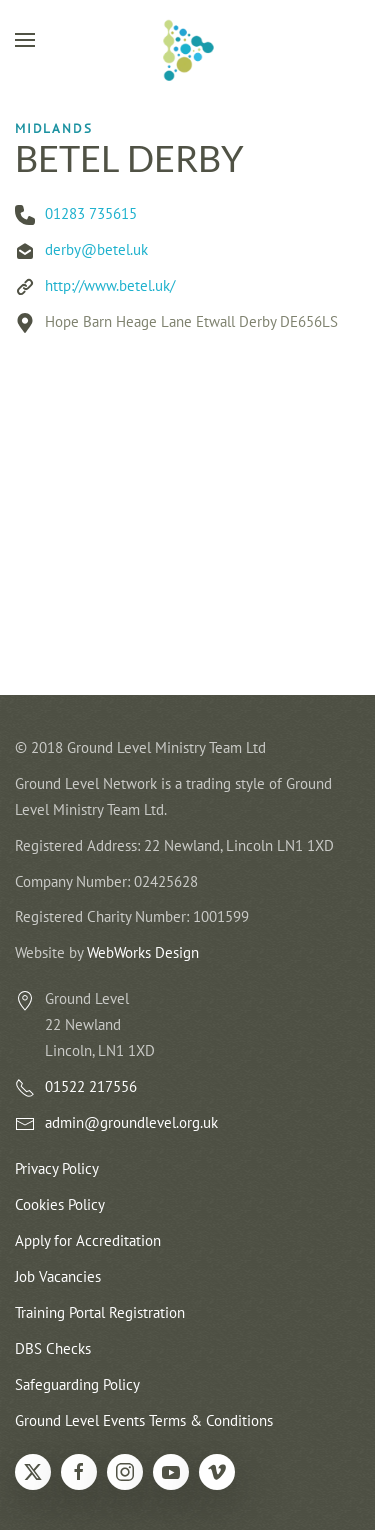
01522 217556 (91, 1087)
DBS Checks (53, 1348)
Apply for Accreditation (88, 1240)
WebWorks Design (143, 953)
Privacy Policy (57, 1169)
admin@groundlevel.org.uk (131, 1123)
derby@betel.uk (96, 249)
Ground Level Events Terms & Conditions (144, 1420)
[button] (25, 40)
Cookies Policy (60, 1204)
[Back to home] (188, 50)
